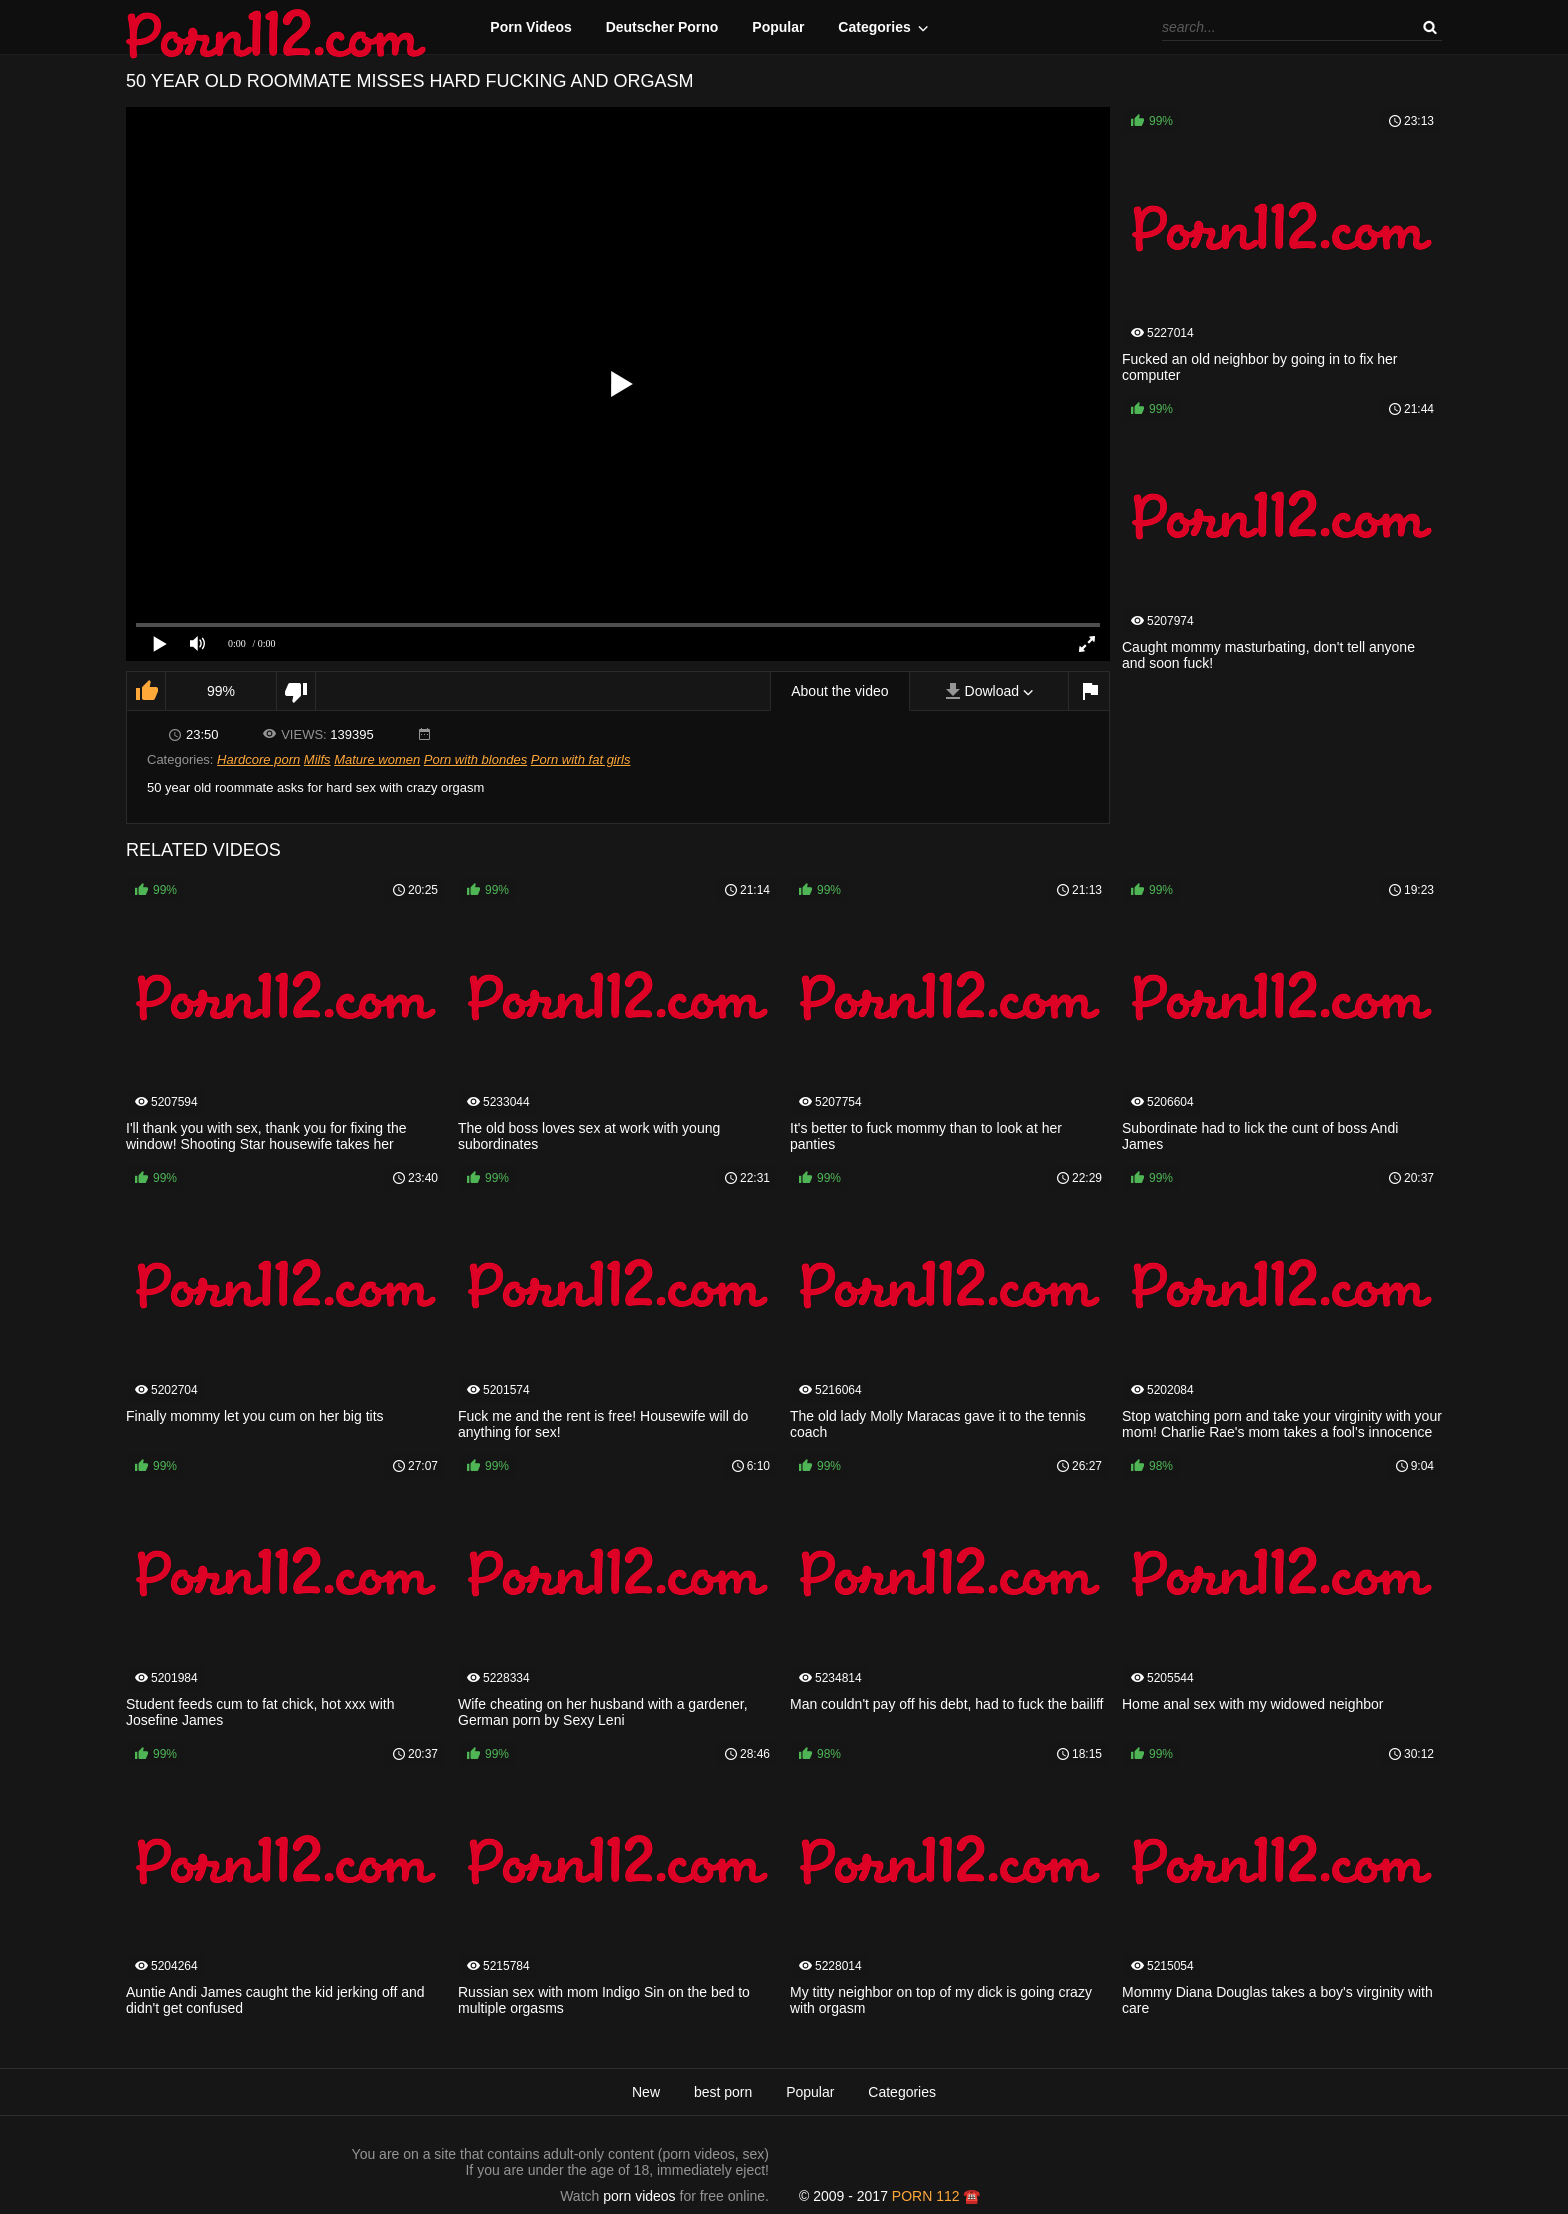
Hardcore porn (258, 759)
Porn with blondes (475, 759)
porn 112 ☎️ (936, 2196)
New (646, 2092)
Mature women (377, 759)
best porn (723, 2092)
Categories (874, 27)
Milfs (317, 759)
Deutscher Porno (662, 27)
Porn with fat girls (581, 759)
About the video (839, 691)
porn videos (639, 2196)
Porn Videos (530, 27)
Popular (778, 27)
